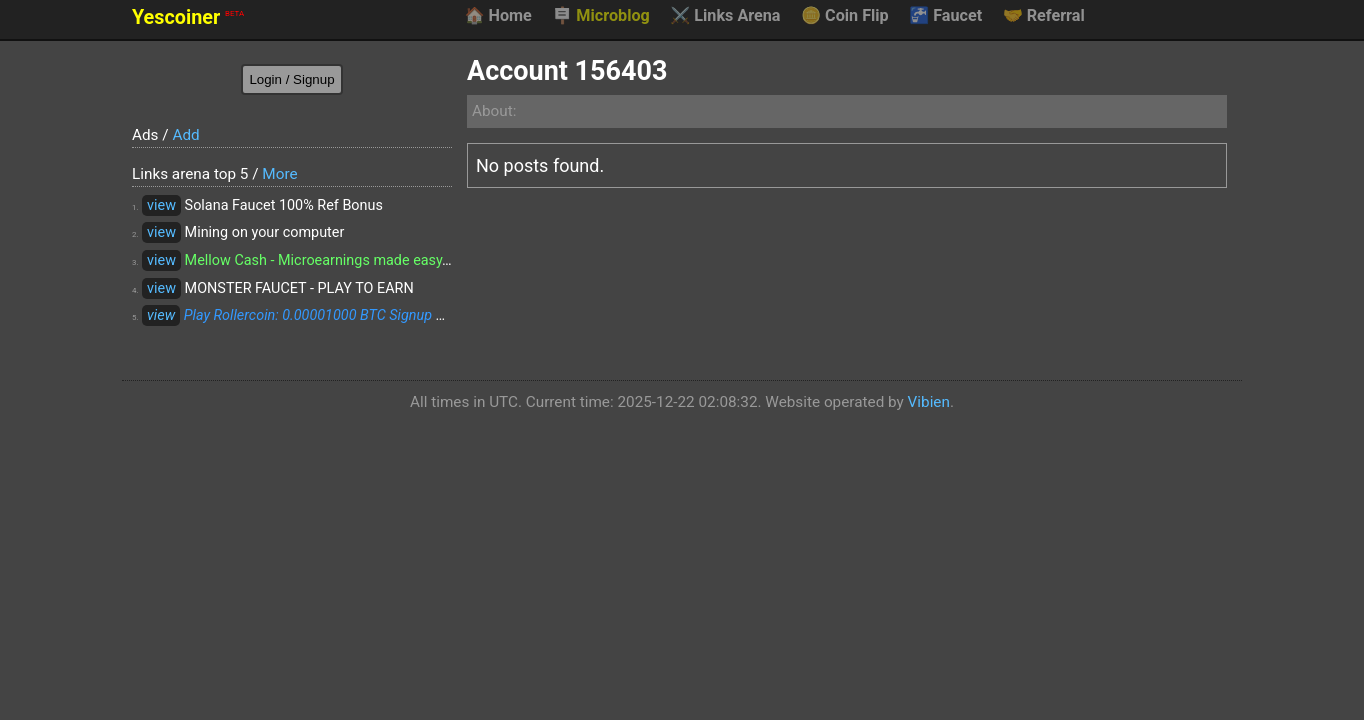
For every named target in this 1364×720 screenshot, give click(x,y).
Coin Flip (845, 16)
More (279, 174)
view (161, 205)
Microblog (601, 16)
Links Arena (725, 16)
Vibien (929, 402)
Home (497, 16)
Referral (1044, 16)
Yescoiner (188, 17)
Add (185, 135)
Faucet (945, 16)
